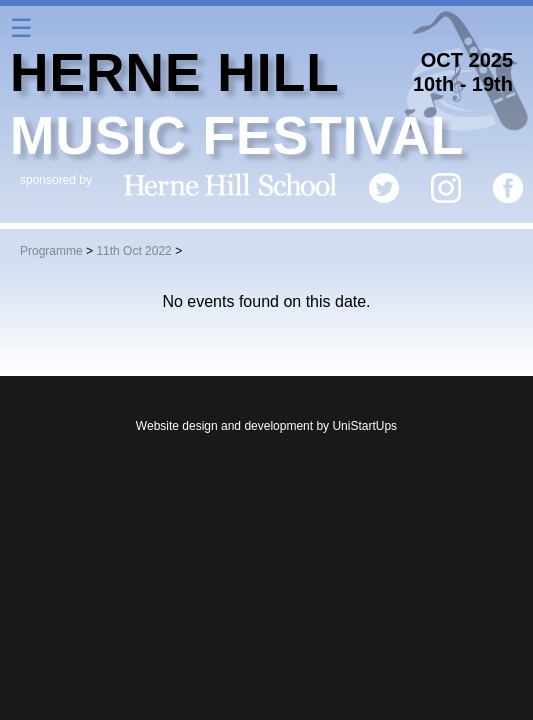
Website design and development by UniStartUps (266, 426)
